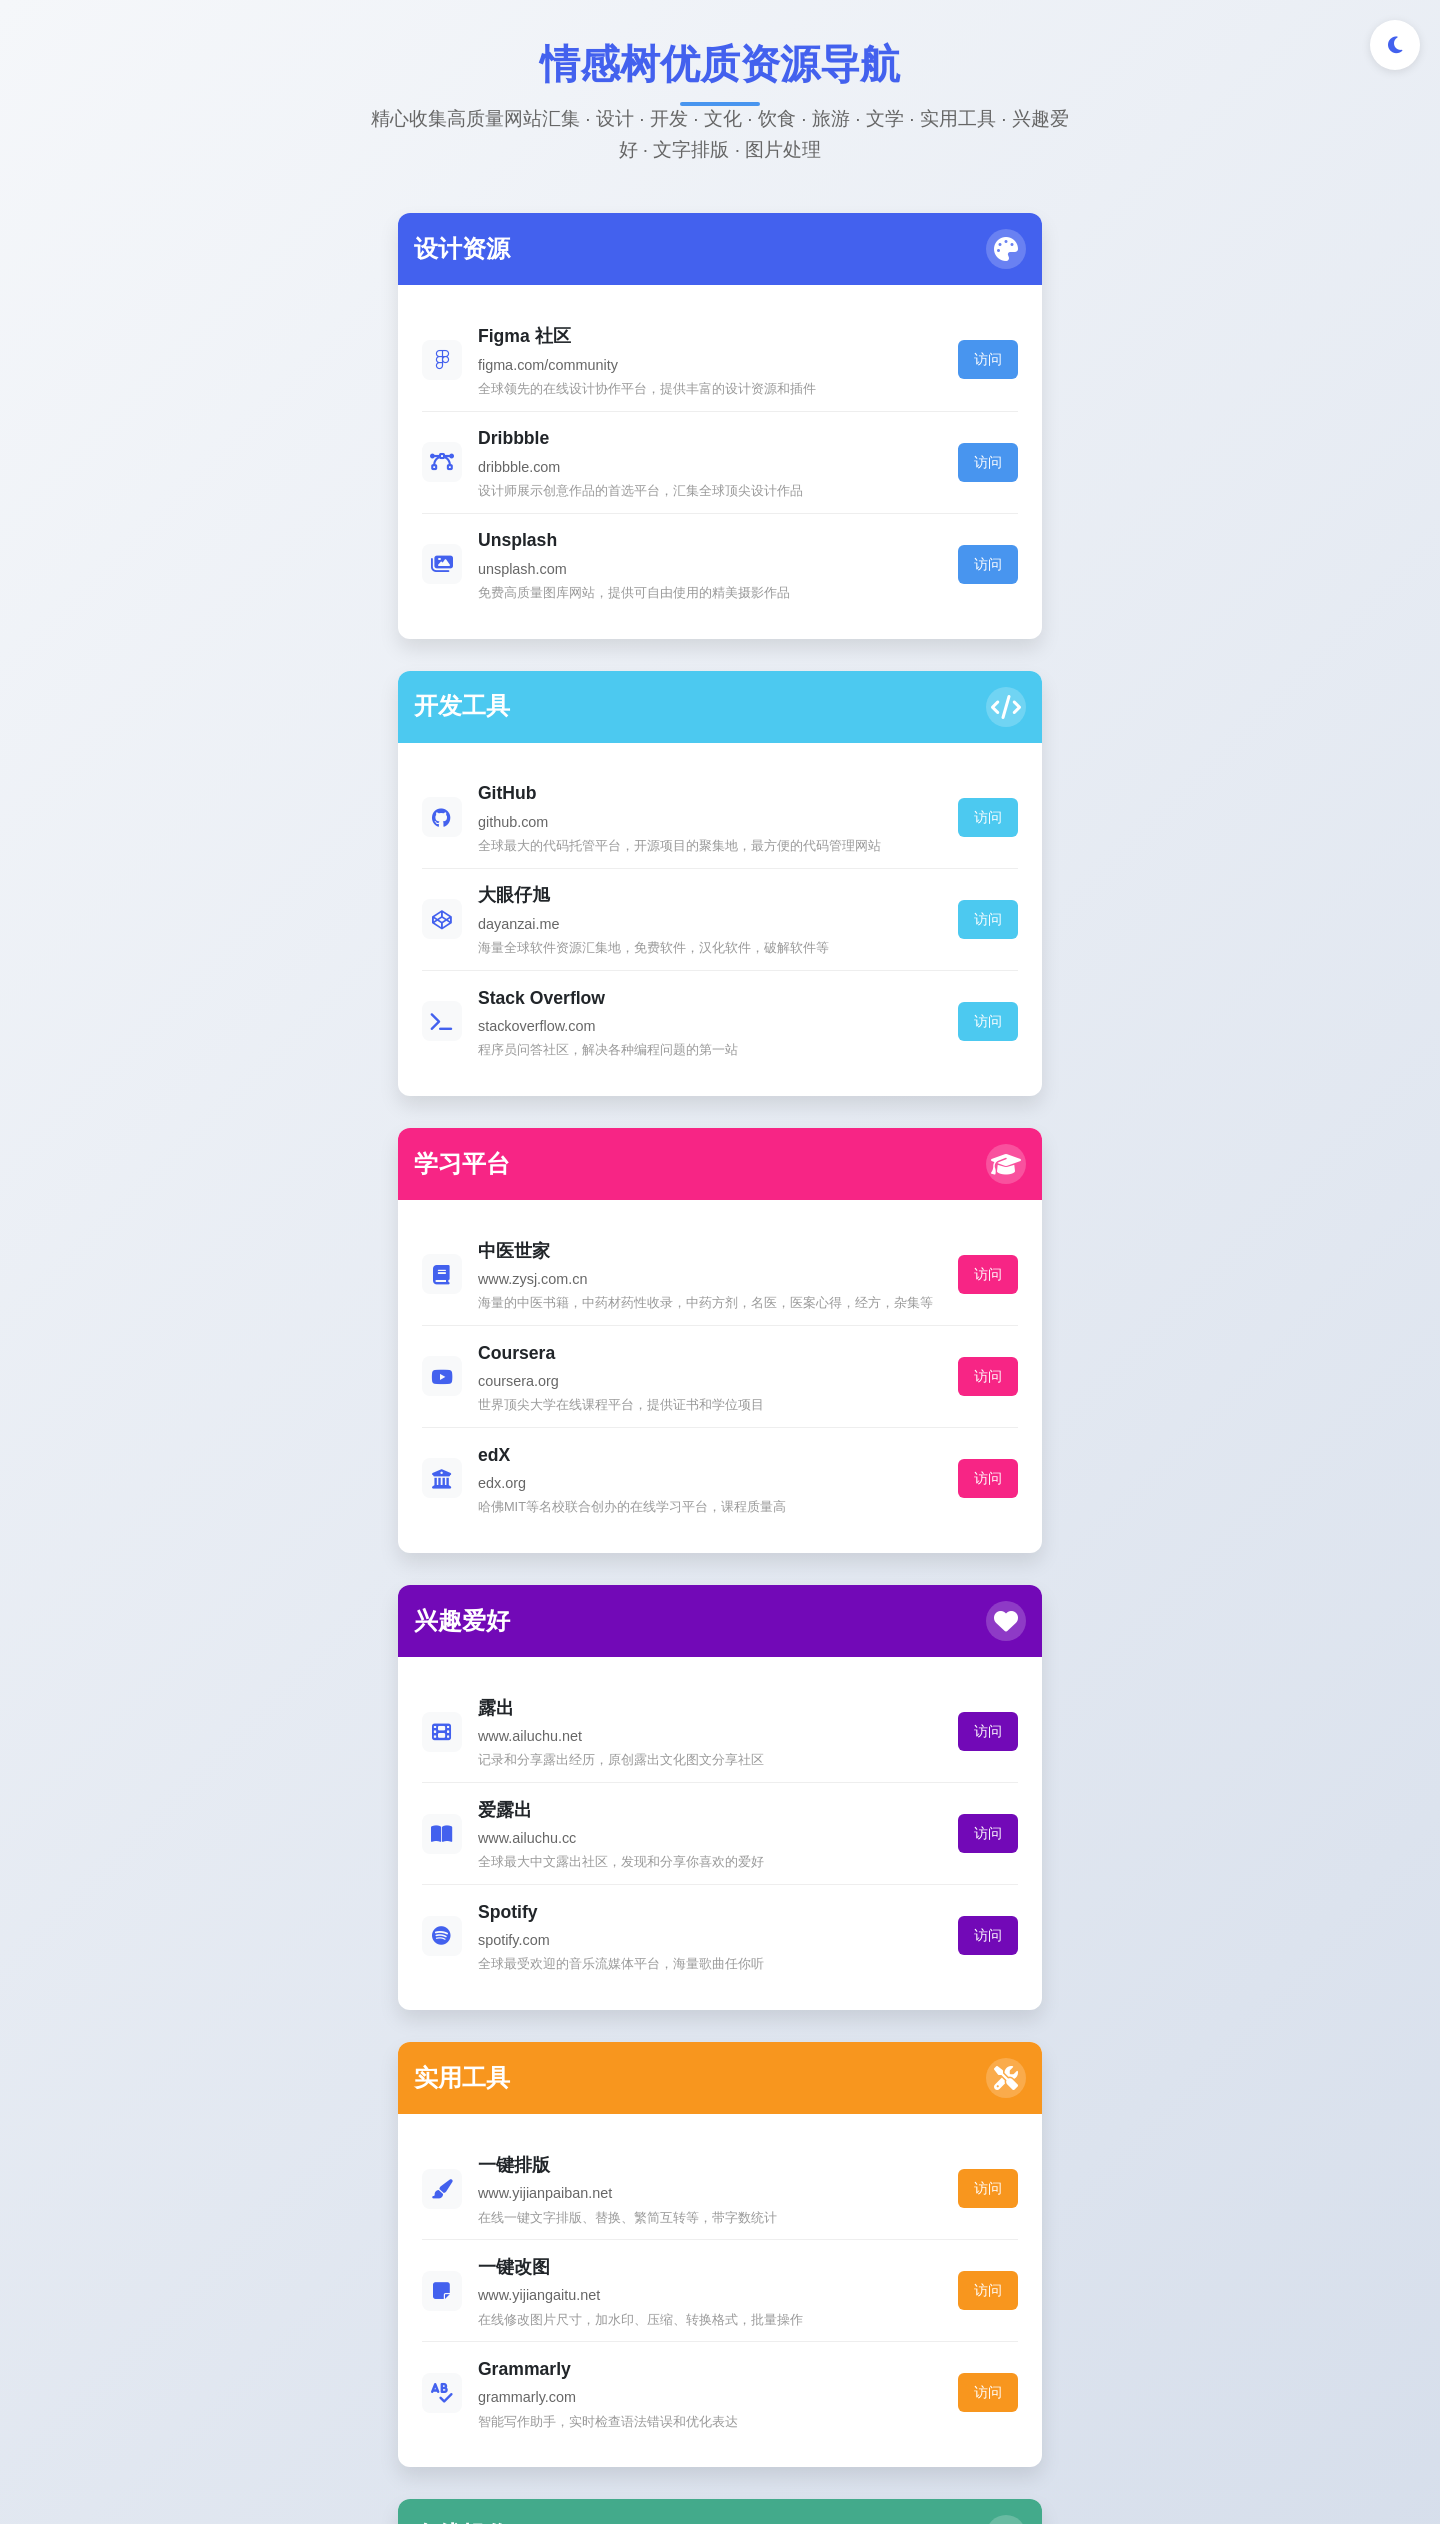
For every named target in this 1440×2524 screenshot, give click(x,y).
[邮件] (823, 2302)
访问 (459, 377)
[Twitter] (616, 2302)
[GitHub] (685, 2302)
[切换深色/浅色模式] (1395, 45)
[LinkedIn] (754, 2302)
